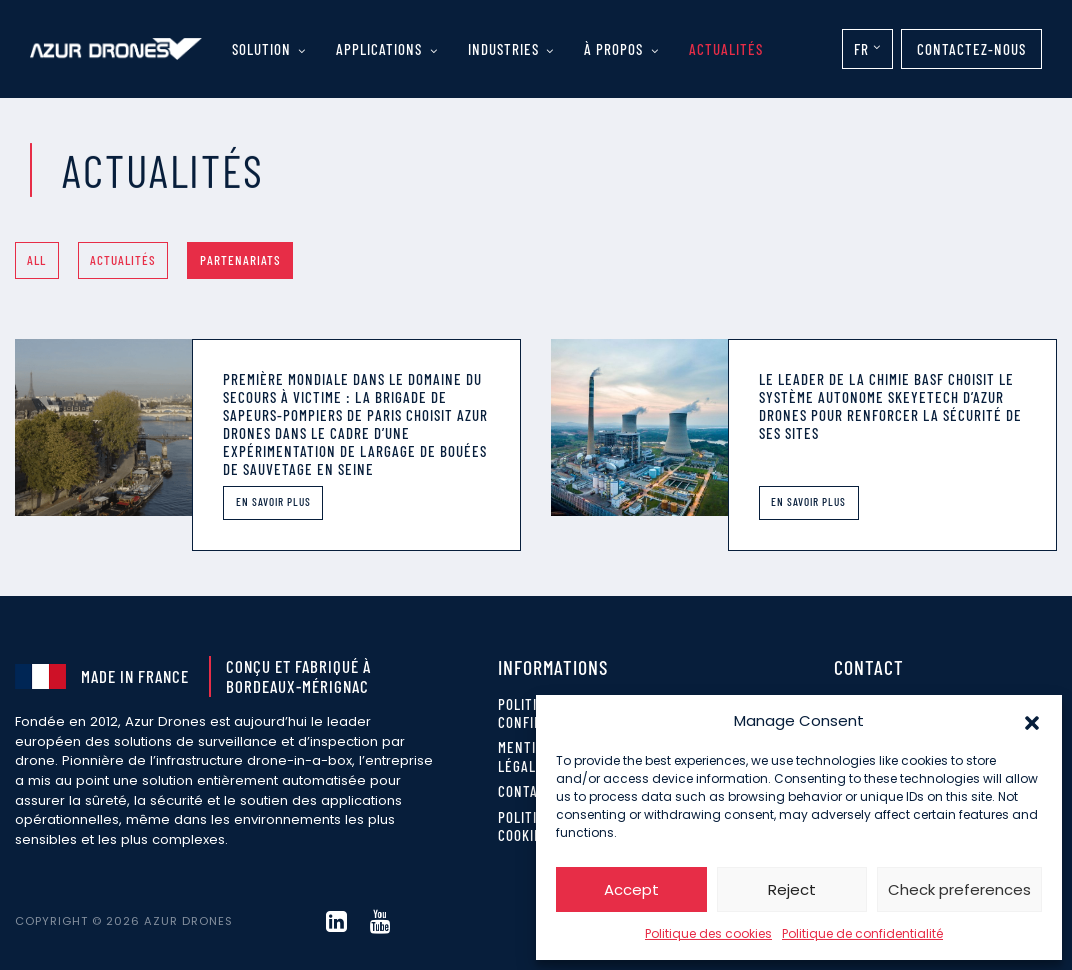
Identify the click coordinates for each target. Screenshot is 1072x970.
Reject (792, 889)
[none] (867, 49)
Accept (631, 889)
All (36, 260)
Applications (379, 49)
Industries (503, 49)
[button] (1032, 721)
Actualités (726, 49)
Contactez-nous (971, 49)
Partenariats (240, 260)
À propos (613, 49)
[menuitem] (867, 49)
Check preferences (959, 889)
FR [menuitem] (861, 49)
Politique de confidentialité (862, 933)
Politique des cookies (708, 933)
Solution (261, 49)
